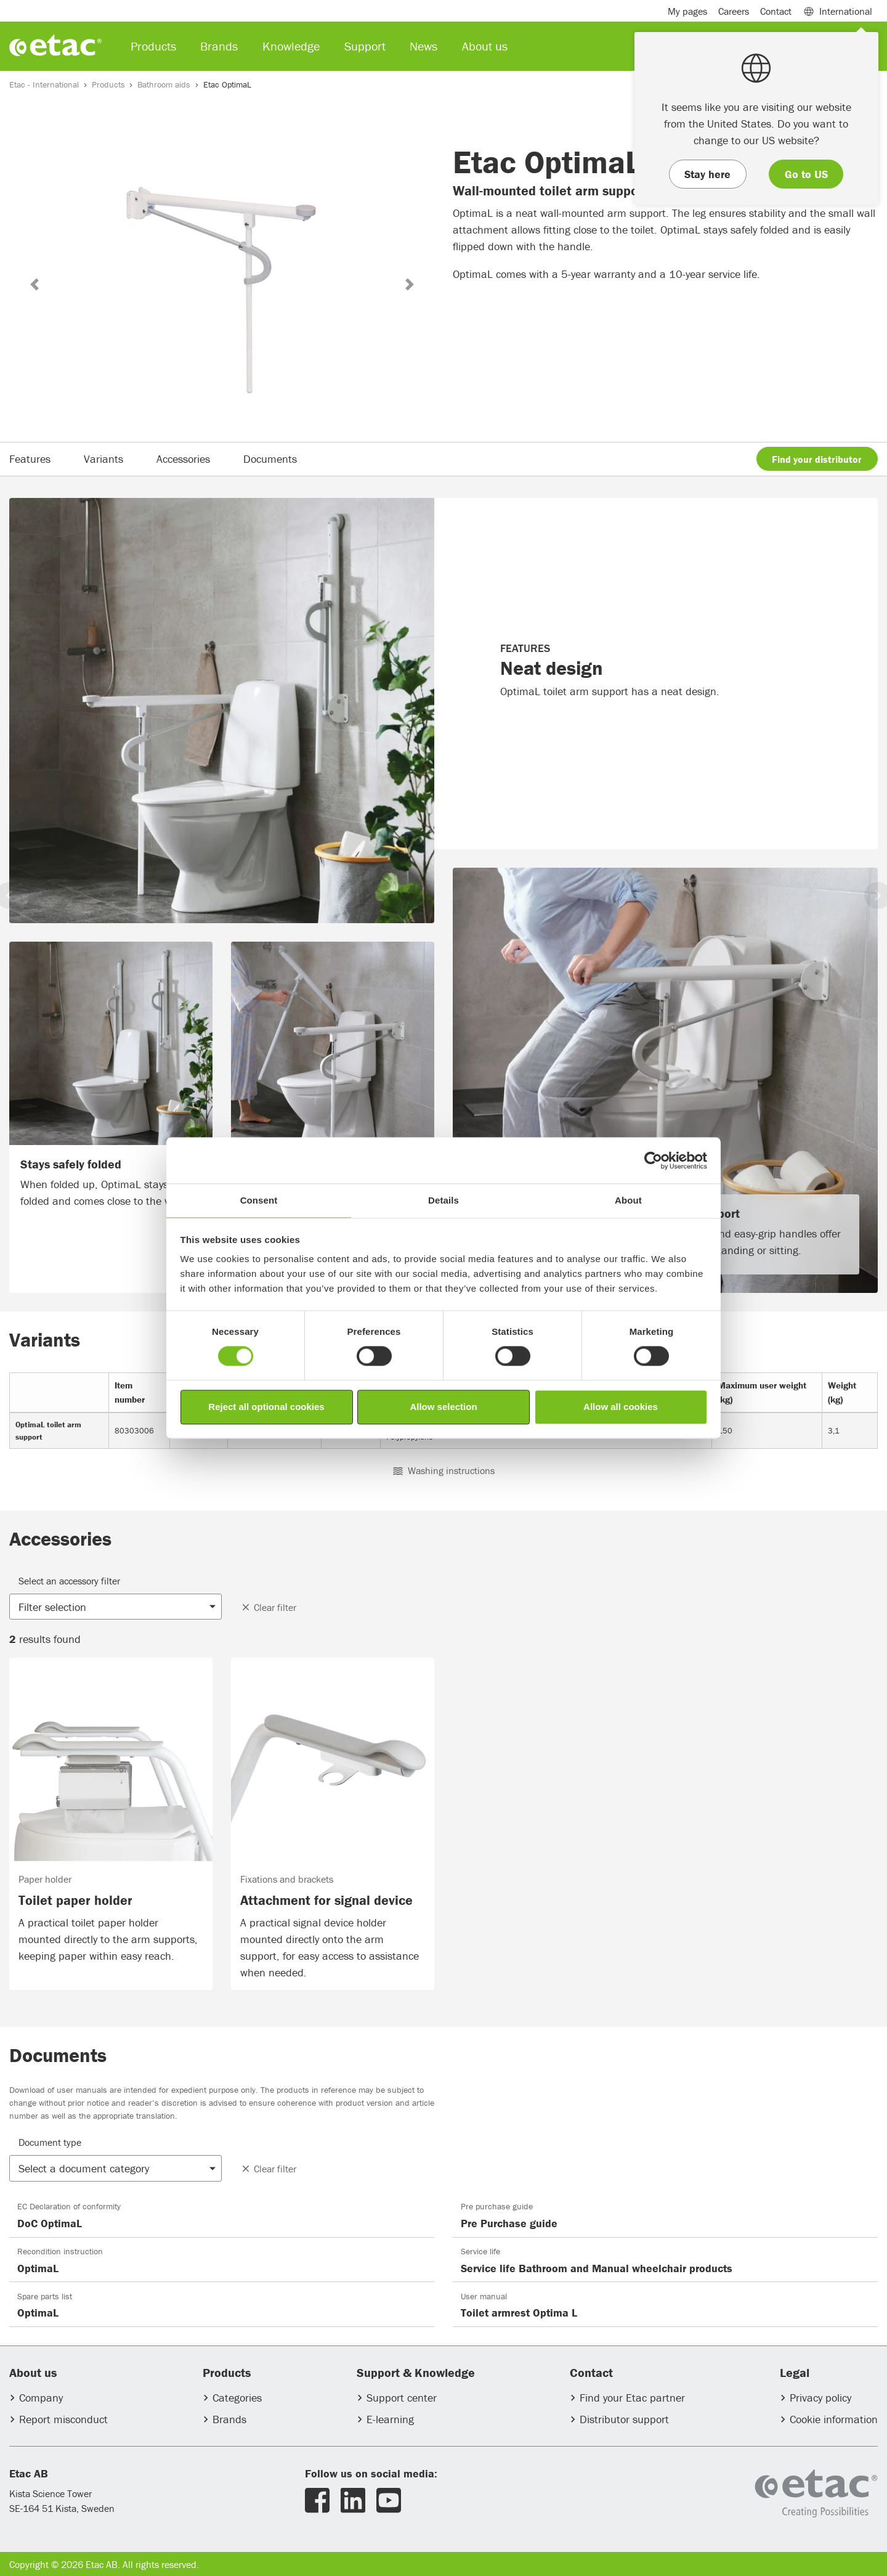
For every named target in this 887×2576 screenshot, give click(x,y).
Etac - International (44, 84)
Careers (733, 11)
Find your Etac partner (632, 2398)
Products (108, 84)
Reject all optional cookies (266, 1406)
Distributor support (624, 2419)
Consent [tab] (259, 1200)
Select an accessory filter (69, 1581)
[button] (34, 284)
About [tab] (628, 1200)
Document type (49, 2142)
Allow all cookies (620, 1406)
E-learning (390, 2419)
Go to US (806, 174)
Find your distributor (817, 459)
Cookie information (834, 2419)
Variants (103, 459)
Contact (776, 11)
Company (41, 2398)
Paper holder (44, 1879)
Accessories (183, 459)
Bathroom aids (163, 84)
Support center (402, 2398)
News (423, 46)
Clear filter (268, 1607)
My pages (687, 11)
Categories (237, 2398)
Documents (270, 459)
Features (30, 459)
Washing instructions (443, 1470)
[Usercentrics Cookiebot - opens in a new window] (653, 1160)
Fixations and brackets (286, 1879)
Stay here (707, 174)
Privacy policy (820, 2398)
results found (45, 1639)
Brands (229, 2419)
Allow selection (443, 1406)
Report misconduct (63, 2419)
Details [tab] (443, 1200)
